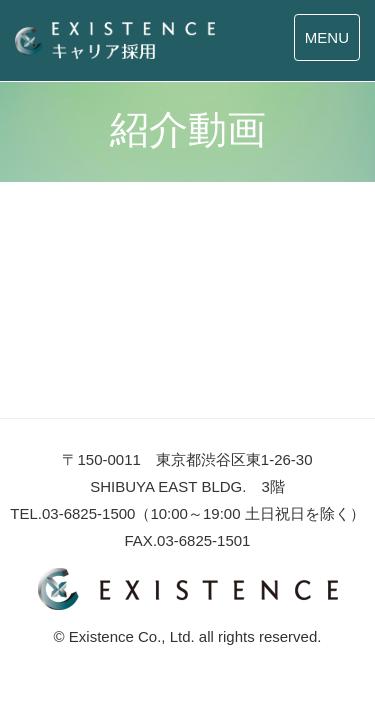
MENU (327, 37)
